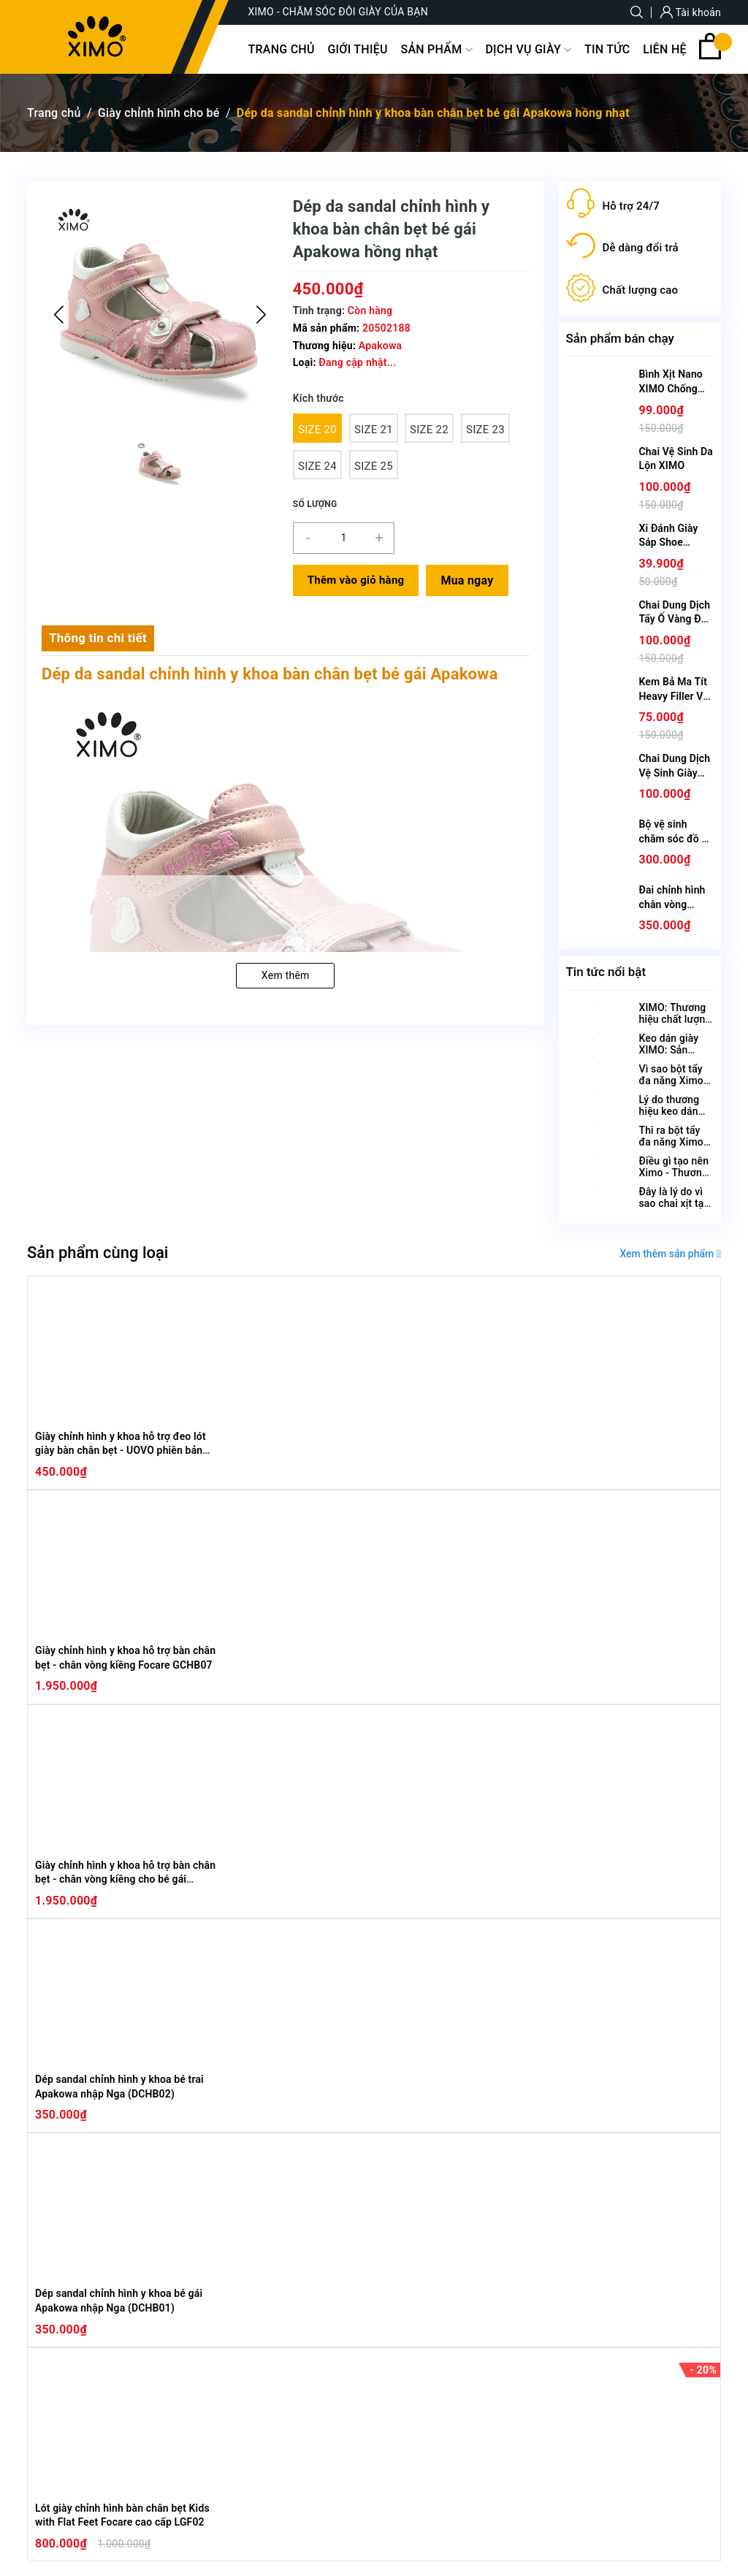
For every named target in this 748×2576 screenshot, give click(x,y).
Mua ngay (466, 580)
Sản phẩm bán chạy (620, 338)
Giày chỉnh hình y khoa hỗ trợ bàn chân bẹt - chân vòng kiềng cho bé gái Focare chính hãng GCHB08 (125, 1879)
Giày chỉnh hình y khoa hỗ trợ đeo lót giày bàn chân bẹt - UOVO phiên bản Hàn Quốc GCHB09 (120, 1450)
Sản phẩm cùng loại (97, 1252)
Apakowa (380, 345)
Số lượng (315, 504)
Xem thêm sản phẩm (670, 1254)
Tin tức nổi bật (606, 971)
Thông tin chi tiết (98, 637)
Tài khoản (690, 12)
